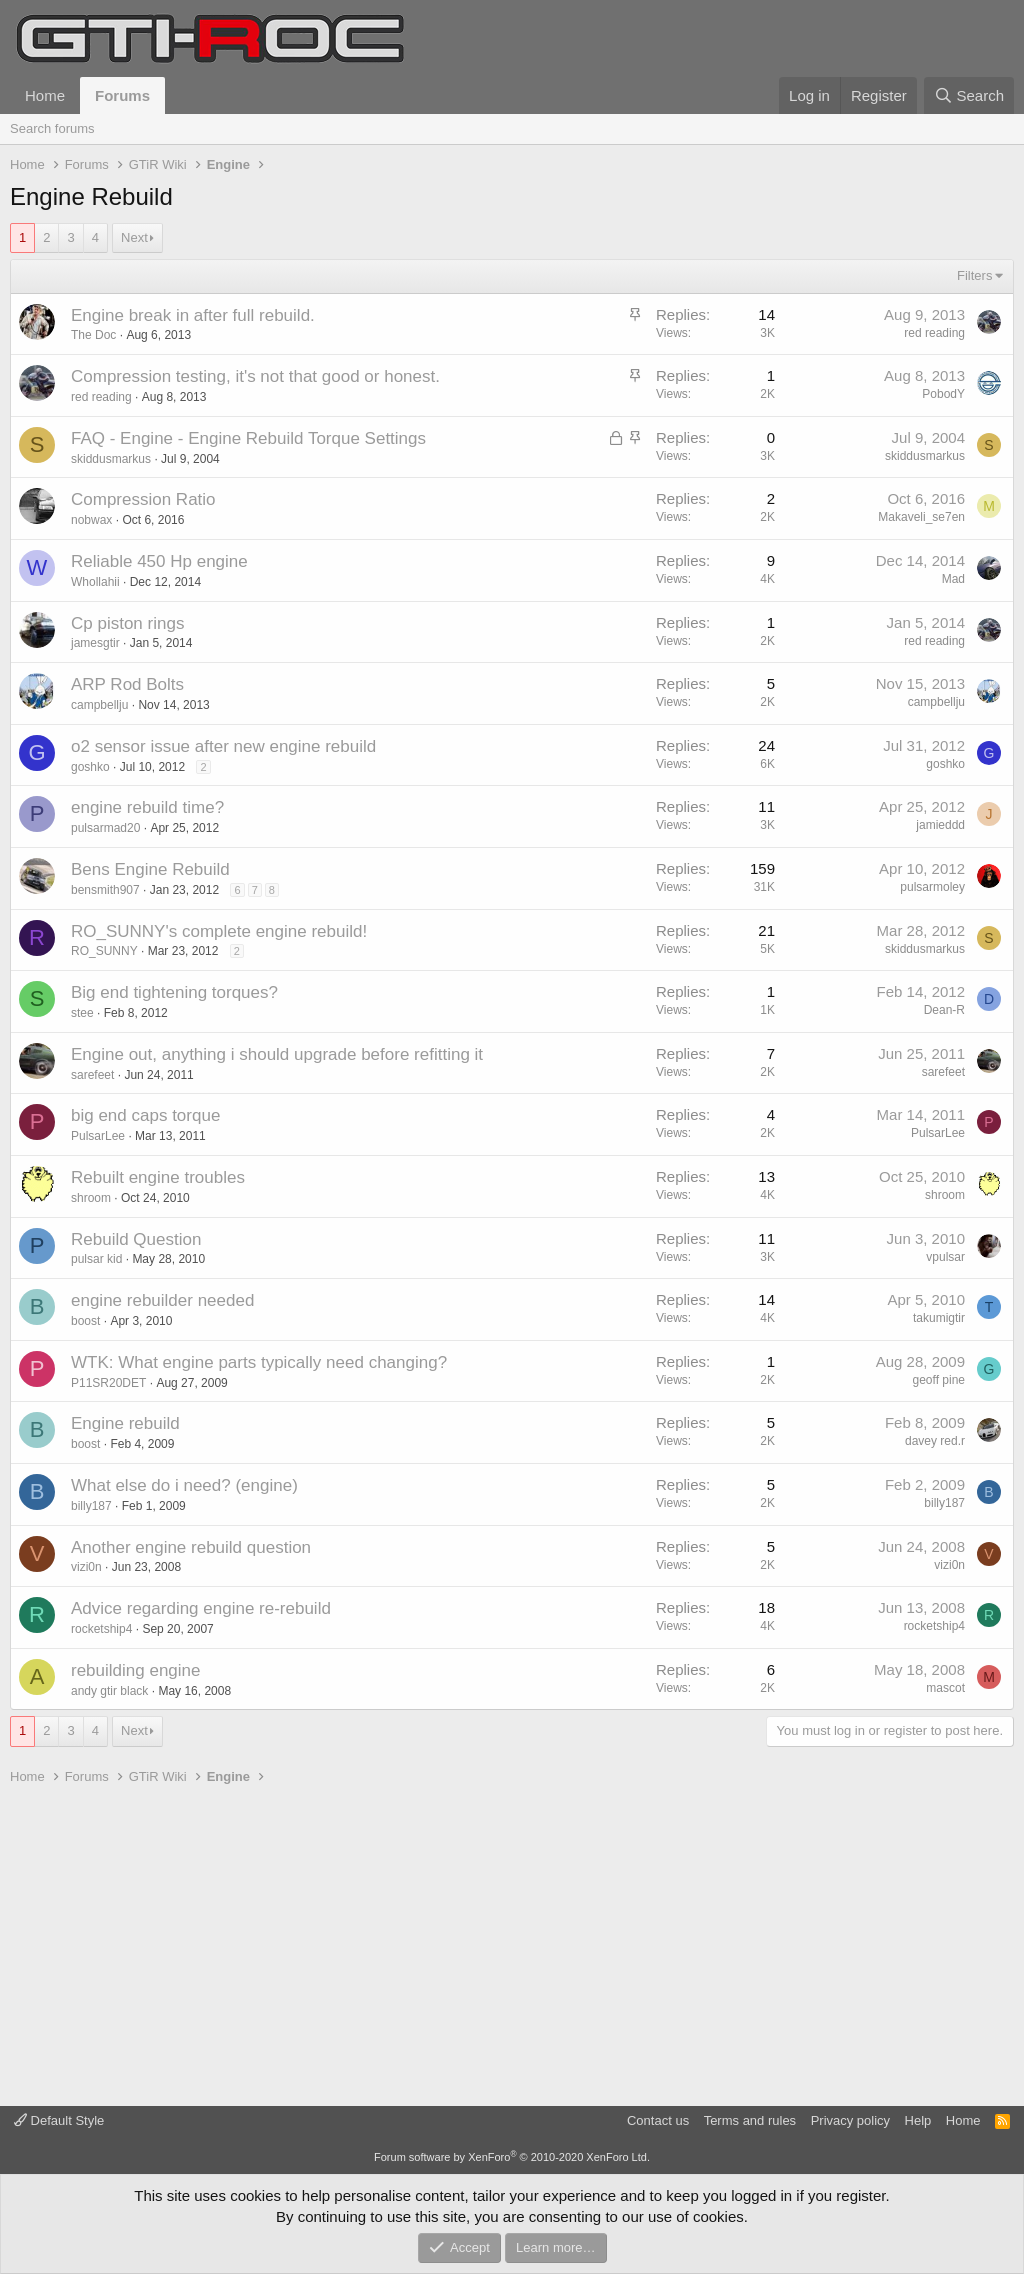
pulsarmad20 (105, 828)
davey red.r (935, 1441)
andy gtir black (109, 1691)
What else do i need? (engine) (184, 1485)
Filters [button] (974, 275)
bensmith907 (105, 890)
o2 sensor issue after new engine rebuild (223, 746)
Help (918, 2120)
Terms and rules (750, 2120)
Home (45, 95)
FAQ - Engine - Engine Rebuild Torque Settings (248, 438)
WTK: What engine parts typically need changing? (259, 1362)
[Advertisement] (512, 1946)
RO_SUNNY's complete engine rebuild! (219, 931)
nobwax (91, 520)
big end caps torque (145, 1115)
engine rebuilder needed (162, 1300)
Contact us (658, 2120)
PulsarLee (98, 1136)
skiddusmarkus (111, 459)
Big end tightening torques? (174, 992)
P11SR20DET (108, 1383)
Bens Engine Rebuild (150, 869)
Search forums (52, 128)
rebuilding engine (136, 1670)
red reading (934, 333)
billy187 (91, 1506)
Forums (122, 95)
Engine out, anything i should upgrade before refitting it (277, 1054)
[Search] (969, 95)
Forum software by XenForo (512, 2157)
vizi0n (86, 1567)
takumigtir (939, 1318)
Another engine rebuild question (191, 1547)
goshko (90, 767)
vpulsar (945, 1257)
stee (82, 1013)
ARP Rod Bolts (127, 684)
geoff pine (939, 1380)
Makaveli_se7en (921, 517)
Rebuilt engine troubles (158, 1177)
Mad (953, 579)
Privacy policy (850, 2120)
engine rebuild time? (147, 807)
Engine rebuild (125, 1423)
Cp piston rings (127, 623)
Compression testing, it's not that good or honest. (255, 376)
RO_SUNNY (104, 951)
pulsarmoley (932, 887)
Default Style (59, 2120)
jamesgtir (95, 643)
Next (134, 237)
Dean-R (944, 1010)
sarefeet (92, 1075)
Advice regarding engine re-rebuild (201, 1608)
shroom (91, 1198)
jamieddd (940, 825)
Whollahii (95, 582)
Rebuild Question (136, 1239)
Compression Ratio (143, 499)
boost (85, 1321)
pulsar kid (96, 1259)
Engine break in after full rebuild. (193, 315)
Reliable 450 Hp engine (159, 561)
